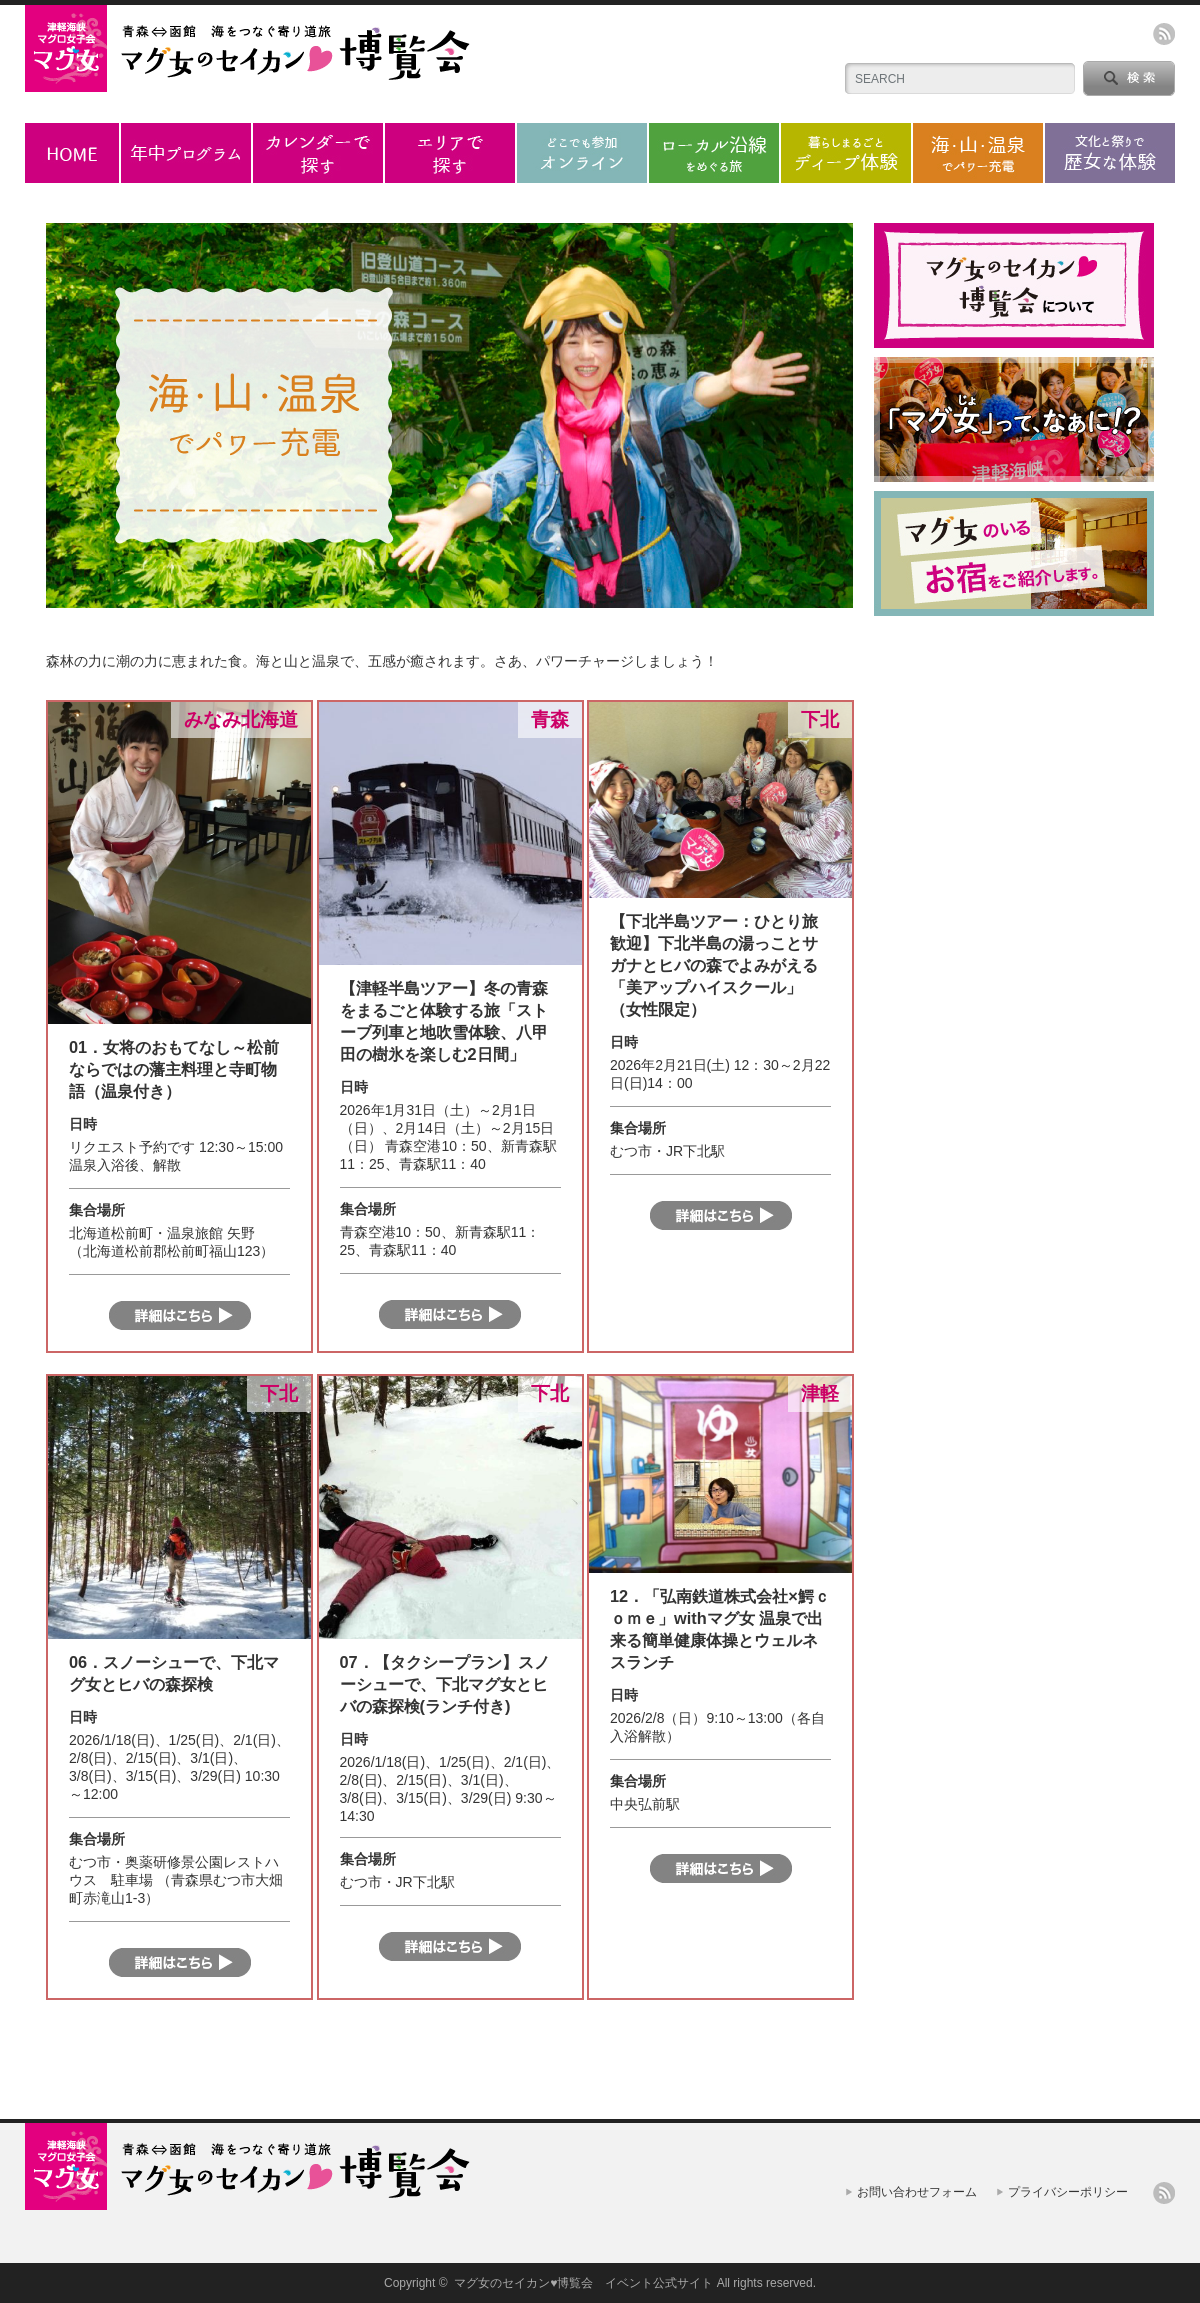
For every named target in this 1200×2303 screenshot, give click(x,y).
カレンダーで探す (318, 153)
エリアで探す (450, 153)
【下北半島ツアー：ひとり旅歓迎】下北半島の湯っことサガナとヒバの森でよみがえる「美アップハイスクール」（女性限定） (714, 965)
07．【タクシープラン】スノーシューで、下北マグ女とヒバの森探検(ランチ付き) (445, 1684)
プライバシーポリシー (1068, 2192)
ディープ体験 (846, 153)
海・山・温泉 (978, 153)
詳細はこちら (180, 1315)
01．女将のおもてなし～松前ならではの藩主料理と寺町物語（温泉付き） (174, 1069)
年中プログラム (186, 153)
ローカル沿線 (714, 153)
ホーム (72, 153)
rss (1164, 34)
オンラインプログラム (582, 153)
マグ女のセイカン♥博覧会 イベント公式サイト (583, 2283)
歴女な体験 (1110, 153)
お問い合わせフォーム (917, 2192)
